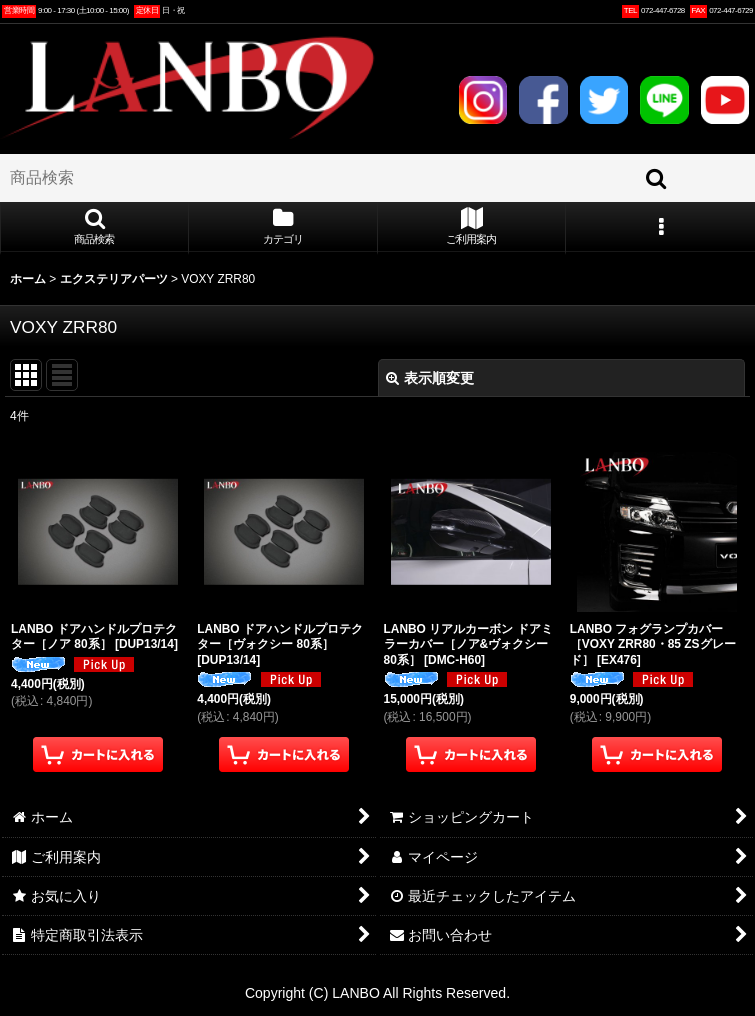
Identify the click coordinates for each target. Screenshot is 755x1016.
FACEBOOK (543, 100)
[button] (94, 228)
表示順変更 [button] (430, 378)
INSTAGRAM (483, 100)
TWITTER (604, 100)
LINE (664, 100)
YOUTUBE (725, 100)
